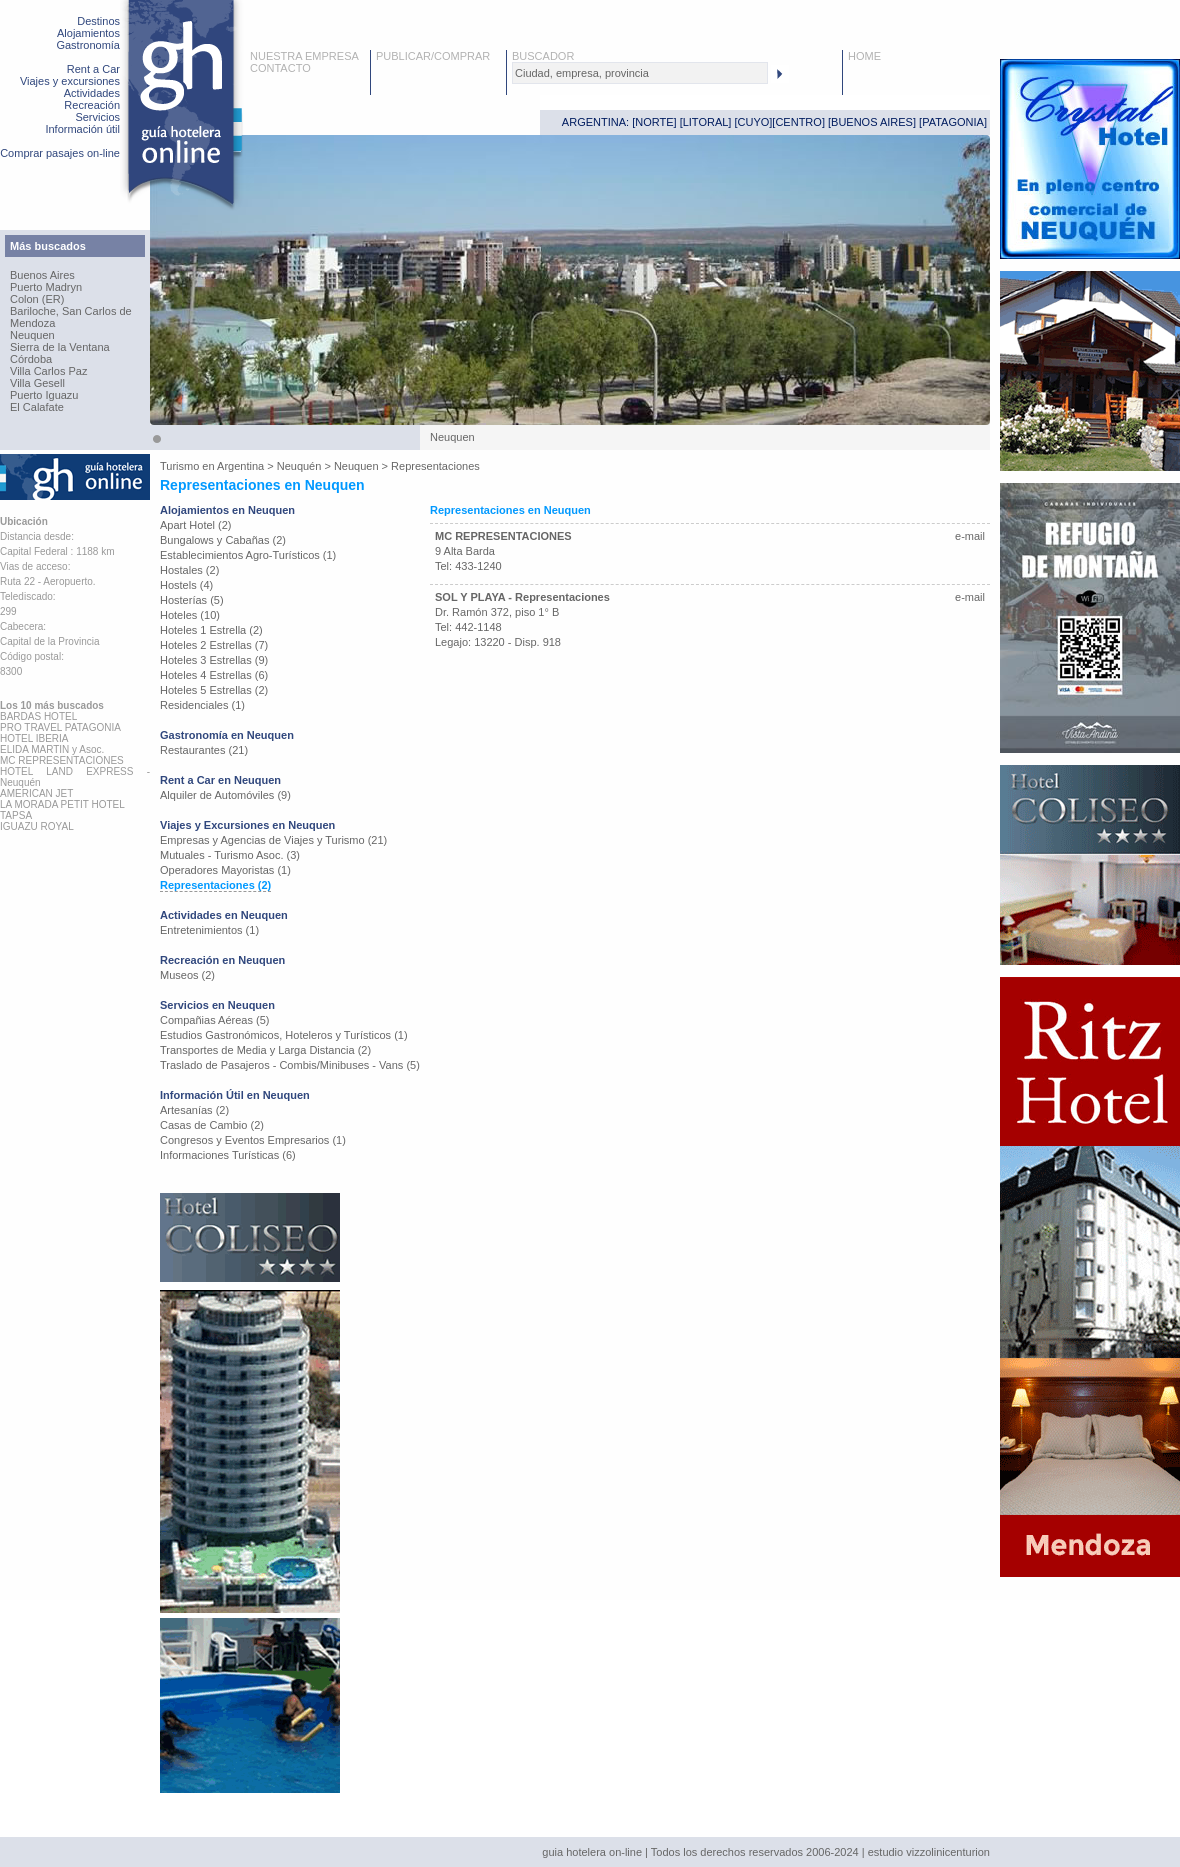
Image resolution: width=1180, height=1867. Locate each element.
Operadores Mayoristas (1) (225, 870)
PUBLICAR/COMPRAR (433, 56)
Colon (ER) (37, 299)
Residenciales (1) (202, 705)
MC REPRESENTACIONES (503, 536)
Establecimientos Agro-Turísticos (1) (248, 555)
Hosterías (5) (192, 600)
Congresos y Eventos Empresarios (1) (253, 1140)
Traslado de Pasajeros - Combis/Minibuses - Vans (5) (290, 1065)
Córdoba (31, 359)
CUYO (754, 122)
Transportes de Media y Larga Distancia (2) (265, 1050)
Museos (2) (187, 975)
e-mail (970, 536)
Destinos (98, 21)
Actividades (92, 93)
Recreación (92, 105)
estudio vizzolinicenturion (929, 1852)
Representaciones (435, 466)
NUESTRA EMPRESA (304, 56)
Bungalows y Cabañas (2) (223, 540)
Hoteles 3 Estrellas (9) (214, 660)
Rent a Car (93, 69)
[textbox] (640, 73)
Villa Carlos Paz (48, 371)
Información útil (82, 129)
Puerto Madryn (46, 287)
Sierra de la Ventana (60, 347)
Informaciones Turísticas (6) (228, 1155)
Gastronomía (88, 45)
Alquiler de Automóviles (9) (225, 795)
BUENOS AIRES (872, 122)
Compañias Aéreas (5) (214, 1020)
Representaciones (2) (215, 885)
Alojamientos (88, 33)
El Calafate (37, 407)
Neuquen (32, 335)
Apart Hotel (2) (196, 525)
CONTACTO (280, 68)
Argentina (240, 466)
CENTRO (798, 122)
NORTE (654, 122)
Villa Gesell (37, 383)
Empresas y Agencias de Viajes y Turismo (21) (273, 840)
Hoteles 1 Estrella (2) (211, 630)
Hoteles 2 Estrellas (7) (214, 645)
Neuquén (299, 466)
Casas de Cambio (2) (212, 1125)
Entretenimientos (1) (209, 930)
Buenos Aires (42, 275)
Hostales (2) (189, 570)
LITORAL (706, 122)
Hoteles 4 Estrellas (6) (214, 675)
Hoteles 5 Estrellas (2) (214, 690)
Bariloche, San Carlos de (71, 311)
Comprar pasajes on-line (60, 153)
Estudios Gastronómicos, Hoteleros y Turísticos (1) (284, 1035)
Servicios (97, 117)
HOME (864, 56)
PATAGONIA (953, 122)
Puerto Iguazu (44, 395)
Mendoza (32, 323)
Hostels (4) (186, 585)
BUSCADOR (543, 56)
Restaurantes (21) (204, 750)
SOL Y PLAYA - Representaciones (522, 597)
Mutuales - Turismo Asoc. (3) (230, 855)
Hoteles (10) (190, 615)
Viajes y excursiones (70, 81)
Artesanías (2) (194, 1110)
